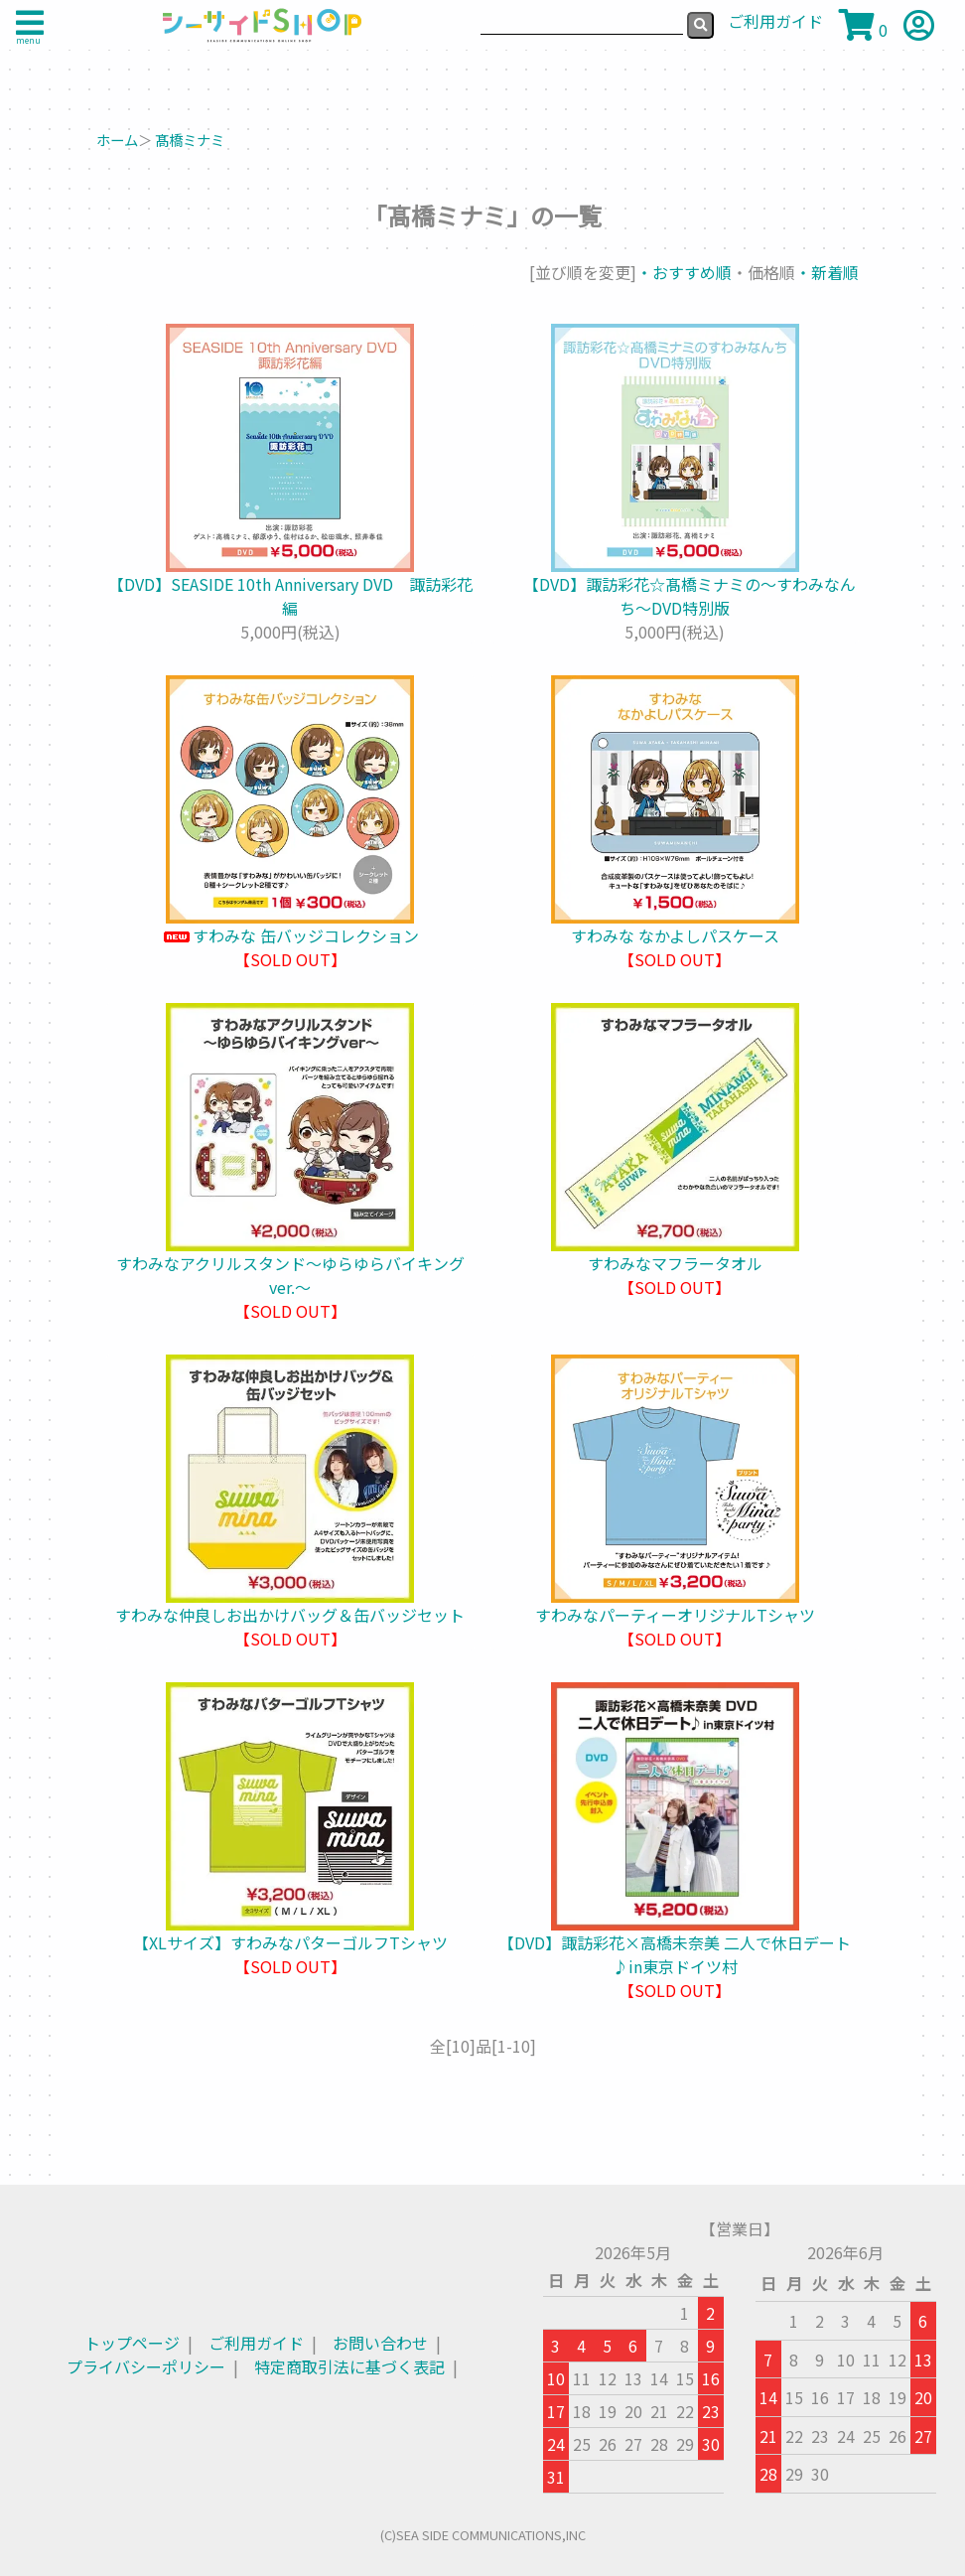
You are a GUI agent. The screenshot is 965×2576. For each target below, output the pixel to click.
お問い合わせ (380, 2343)
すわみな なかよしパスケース (675, 935)
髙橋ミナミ (189, 139)
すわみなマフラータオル (675, 1263)
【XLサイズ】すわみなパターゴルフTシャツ (290, 1942)
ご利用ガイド (256, 2343)
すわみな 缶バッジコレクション (290, 935)
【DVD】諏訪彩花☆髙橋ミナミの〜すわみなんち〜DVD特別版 (674, 596)
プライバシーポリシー (146, 2366)
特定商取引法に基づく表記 (349, 2366)
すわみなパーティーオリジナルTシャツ (675, 1615)
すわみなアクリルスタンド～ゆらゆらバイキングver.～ (290, 1275)
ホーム (117, 139)
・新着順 (827, 272)
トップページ (132, 2343)
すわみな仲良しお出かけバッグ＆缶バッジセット (290, 1615)
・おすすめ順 (684, 272)
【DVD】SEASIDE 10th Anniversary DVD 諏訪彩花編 (290, 596)
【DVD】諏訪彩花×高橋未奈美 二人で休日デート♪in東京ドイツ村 (674, 1954)
